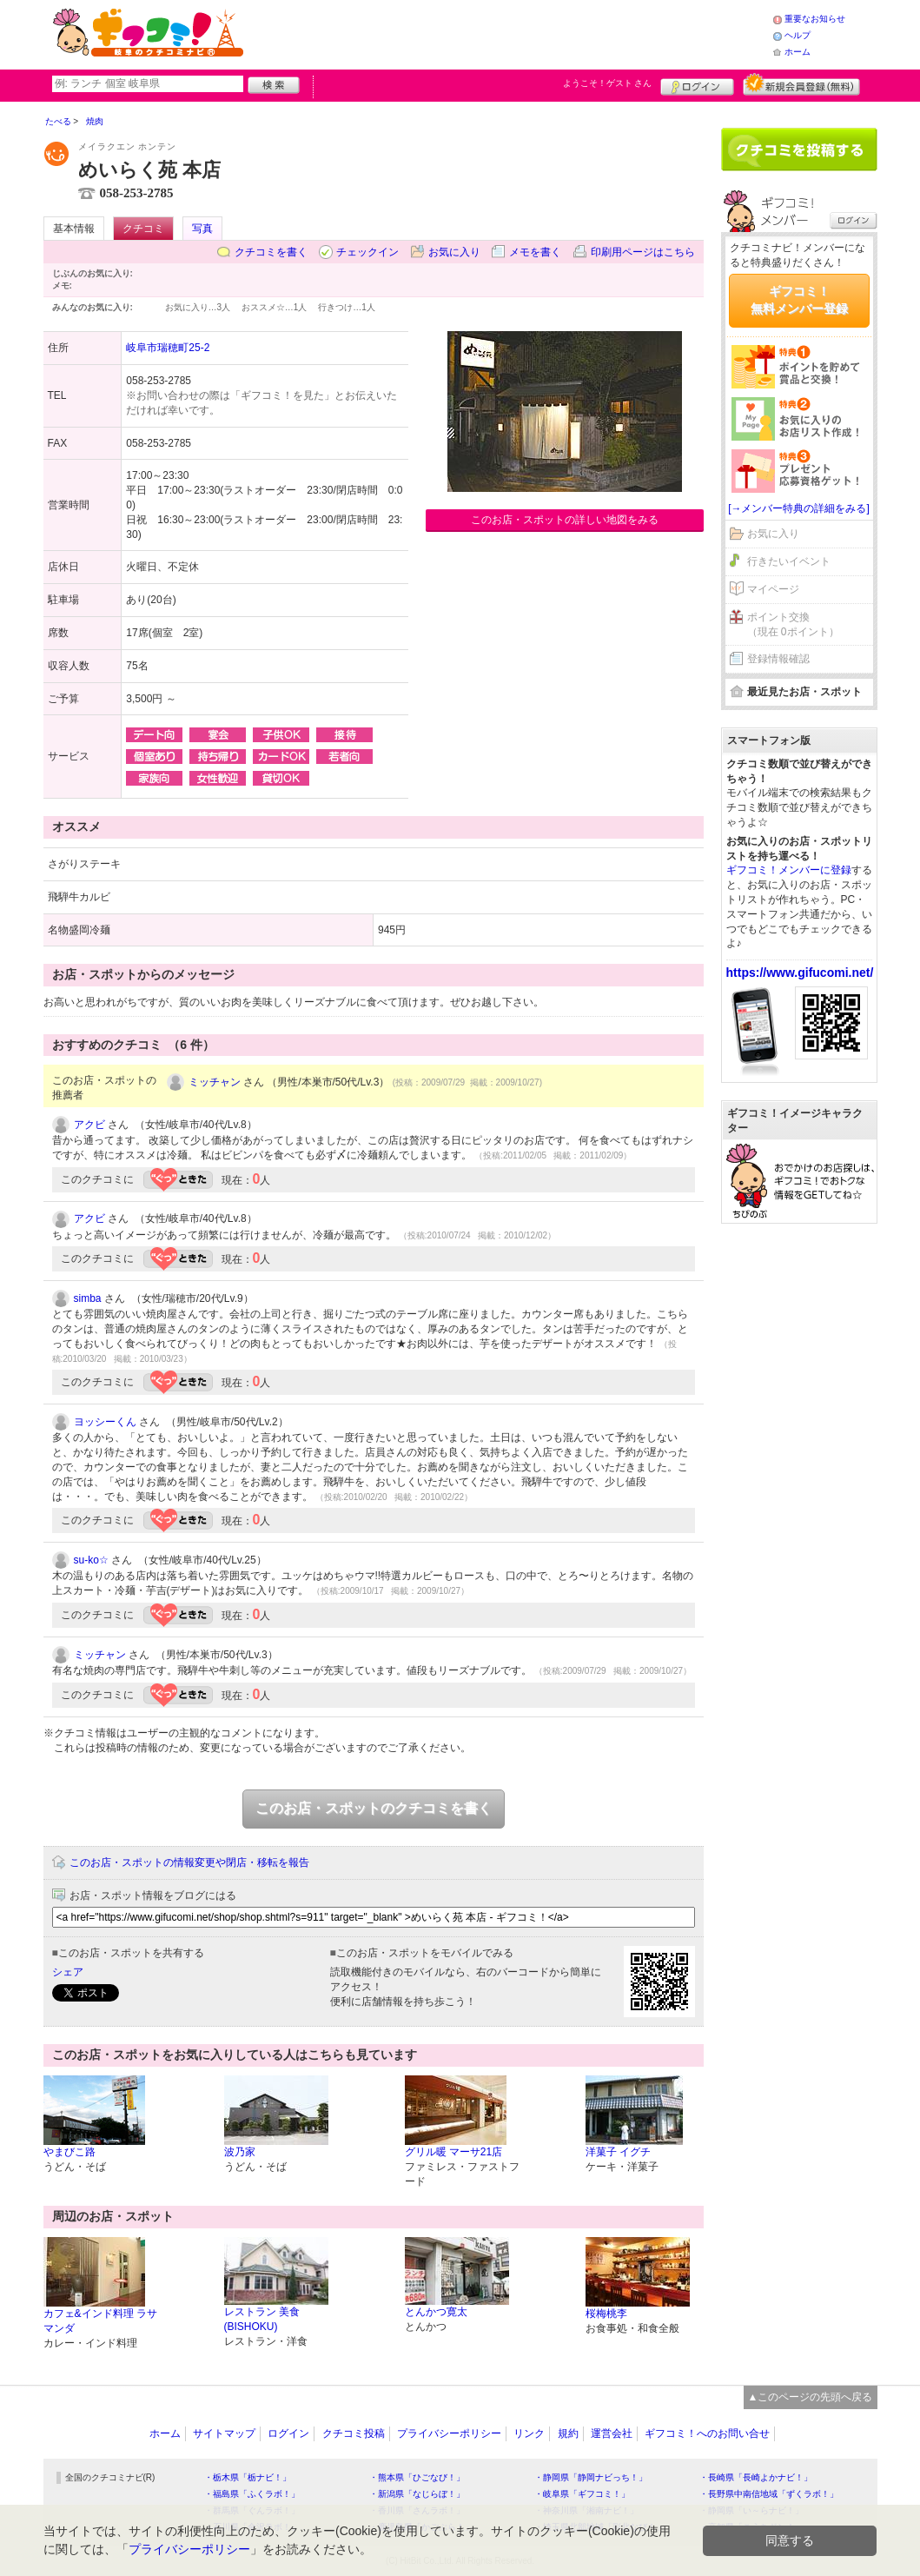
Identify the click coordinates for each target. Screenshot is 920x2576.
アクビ (89, 1125)
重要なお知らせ (814, 18)
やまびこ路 (69, 2152)
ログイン (697, 84)
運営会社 (611, 2433)
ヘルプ (797, 35)
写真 (202, 228)
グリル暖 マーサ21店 (454, 2152)
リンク (529, 2433)
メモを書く (535, 252)
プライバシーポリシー (449, 2433)
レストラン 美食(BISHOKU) (262, 2319)
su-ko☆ (91, 1560)
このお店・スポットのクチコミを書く (373, 1808)
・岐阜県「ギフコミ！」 (582, 2494)
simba (88, 1298)
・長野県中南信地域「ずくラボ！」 (768, 2494)
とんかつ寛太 (436, 2312)
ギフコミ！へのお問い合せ (707, 2433)
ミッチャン (215, 1082)
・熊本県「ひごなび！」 (417, 2477)
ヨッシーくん (105, 1422)
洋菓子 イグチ (618, 2152)
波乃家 (239, 2152)
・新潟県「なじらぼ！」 (417, 2494)
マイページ (773, 589)
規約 (568, 2433)
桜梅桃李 (606, 2313)
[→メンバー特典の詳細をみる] (799, 508)
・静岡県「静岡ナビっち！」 (590, 2477)
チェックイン (367, 252)
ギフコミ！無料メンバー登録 (799, 299)
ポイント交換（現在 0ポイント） (793, 624)
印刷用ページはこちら (643, 252)
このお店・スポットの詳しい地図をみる (565, 520)
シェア (67, 1972)
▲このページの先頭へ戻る (810, 2397)
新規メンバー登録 (801, 84)
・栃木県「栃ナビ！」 (247, 2477)
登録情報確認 (778, 659)
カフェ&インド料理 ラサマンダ (100, 2320)
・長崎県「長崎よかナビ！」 (755, 2477)
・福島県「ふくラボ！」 (252, 2494)
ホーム (797, 51)
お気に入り (454, 252)
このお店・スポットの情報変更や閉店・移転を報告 (189, 1862)
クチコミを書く (271, 252)
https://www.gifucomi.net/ (800, 972)
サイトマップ (224, 2433)
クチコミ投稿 (353, 2433)
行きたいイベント (789, 561)
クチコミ (143, 228)
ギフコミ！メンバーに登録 (788, 870)
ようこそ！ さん (607, 83)
